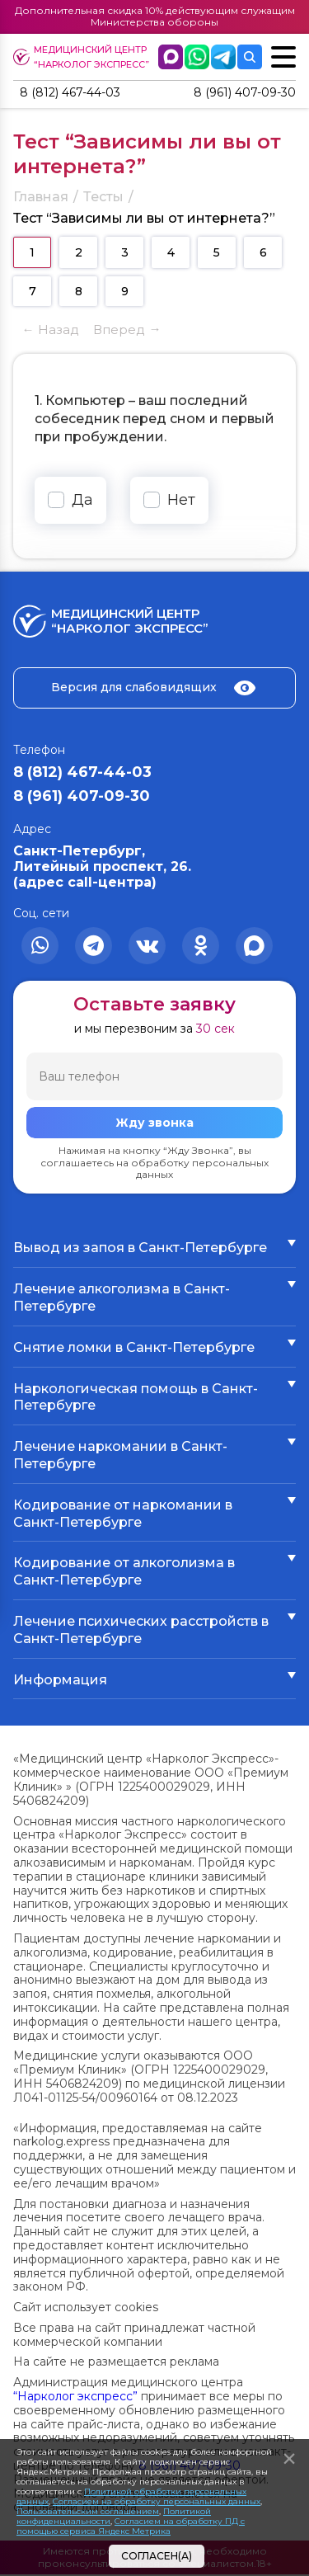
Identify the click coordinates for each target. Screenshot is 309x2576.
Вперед (119, 331)
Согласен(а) (156, 2556)
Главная (40, 198)
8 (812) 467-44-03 (76, 93)
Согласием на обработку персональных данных (156, 2501)
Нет (181, 501)
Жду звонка (154, 1125)
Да (82, 501)
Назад (58, 331)
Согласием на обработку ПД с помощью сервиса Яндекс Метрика (130, 2526)
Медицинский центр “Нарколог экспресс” (87, 56)
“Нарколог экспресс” (75, 2397)
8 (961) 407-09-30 (238, 93)
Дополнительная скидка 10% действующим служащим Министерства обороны (155, 16)
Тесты (103, 198)
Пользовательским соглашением (87, 2511)
